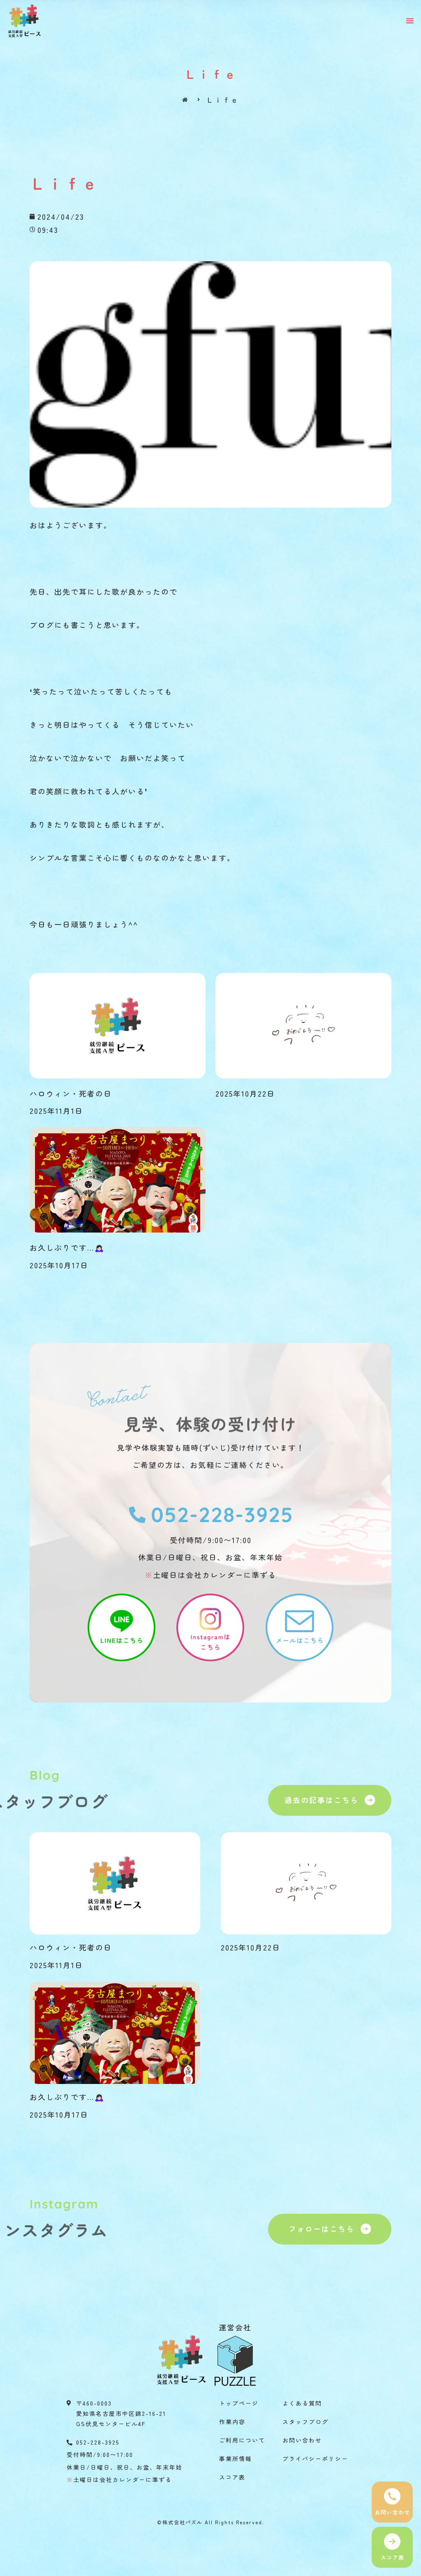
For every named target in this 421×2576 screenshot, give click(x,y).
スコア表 (232, 2477)
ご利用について (242, 2440)
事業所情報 (235, 2458)
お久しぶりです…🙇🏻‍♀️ (67, 1247)
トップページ (239, 2403)
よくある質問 (302, 2403)
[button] (410, 20)
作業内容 (232, 2421)
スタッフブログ (305, 2421)
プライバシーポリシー (315, 2458)
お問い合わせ (302, 2440)
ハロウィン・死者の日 (71, 1093)
